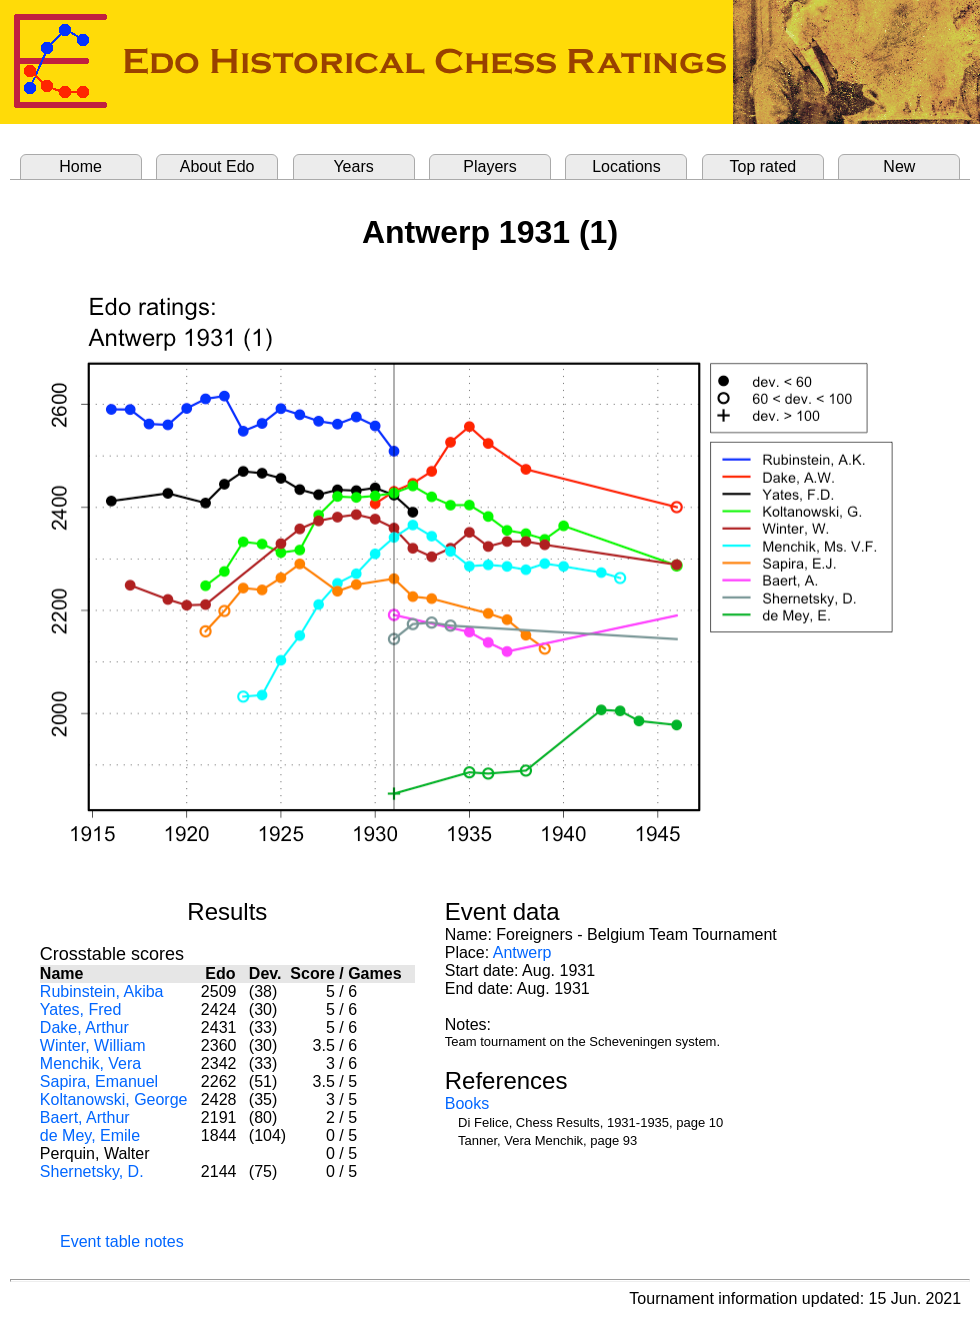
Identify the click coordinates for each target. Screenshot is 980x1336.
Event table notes (122, 1241)
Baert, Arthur (85, 1117)
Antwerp (522, 952)
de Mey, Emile (90, 1135)
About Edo (217, 166)
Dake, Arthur (84, 1027)
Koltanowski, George (114, 1099)
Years (353, 166)
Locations (626, 166)
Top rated (763, 166)
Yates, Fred (81, 1009)
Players (489, 166)
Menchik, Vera (90, 1063)
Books (467, 1103)
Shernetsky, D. (92, 1171)
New (899, 166)
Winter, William (93, 1045)
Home (80, 166)
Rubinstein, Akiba (102, 991)
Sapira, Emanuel (99, 1081)
